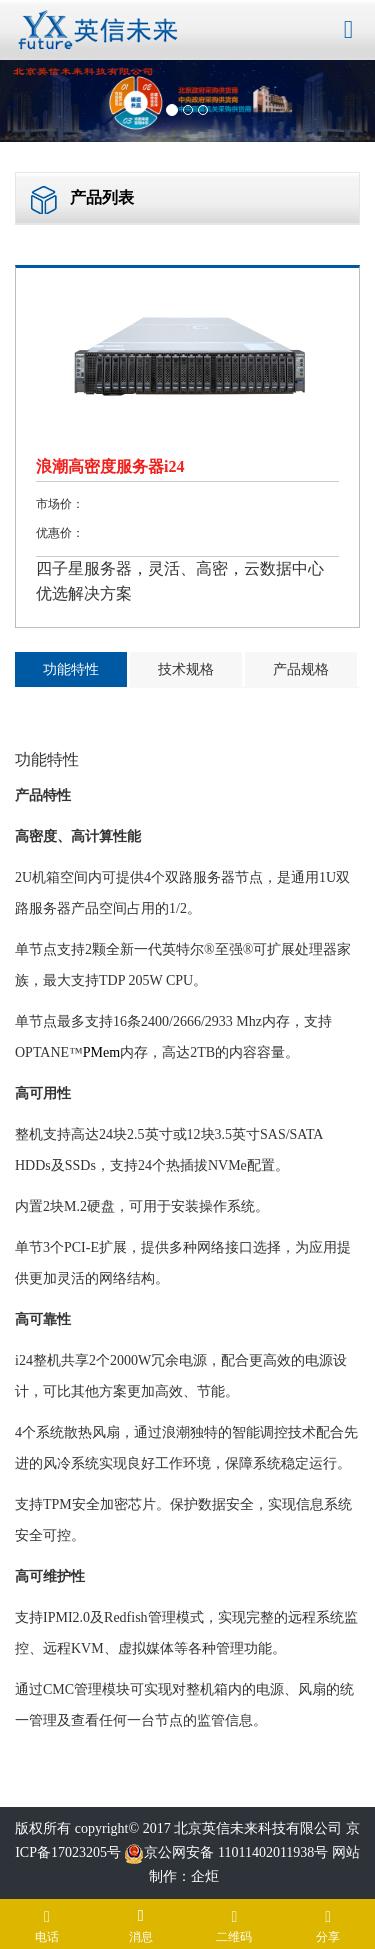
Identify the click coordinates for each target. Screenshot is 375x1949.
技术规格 (186, 669)
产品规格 (301, 669)
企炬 (205, 1876)
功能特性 (71, 669)
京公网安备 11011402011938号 (226, 1852)
